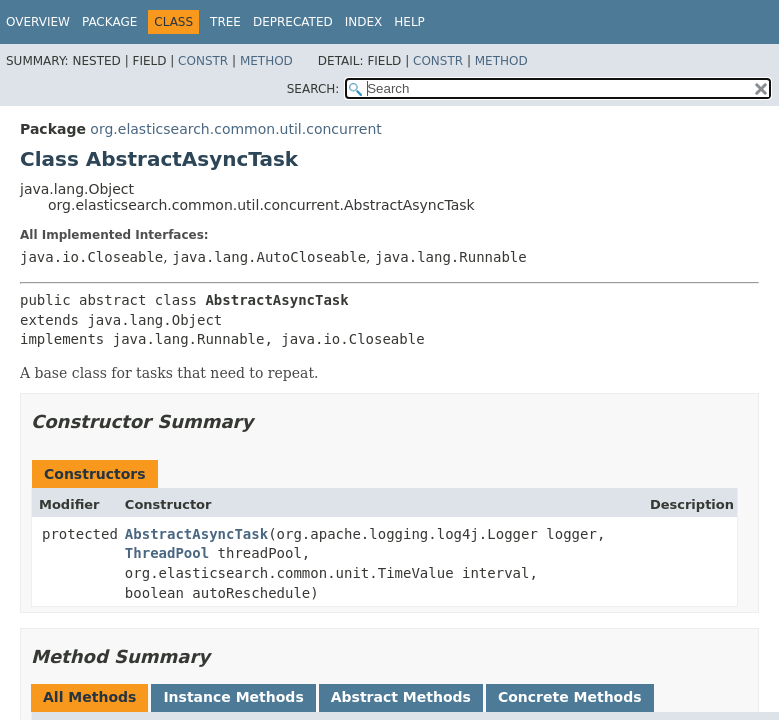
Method (266, 61)
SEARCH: (313, 89)
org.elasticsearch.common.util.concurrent (235, 129)
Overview (38, 22)
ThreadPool (167, 553)
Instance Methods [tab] (233, 697)
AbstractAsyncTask (196, 534)
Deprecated (293, 22)
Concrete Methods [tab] (570, 697)
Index (364, 22)
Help (409, 22)
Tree (225, 22)
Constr (203, 61)
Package (109, 22)
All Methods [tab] (89, 697)
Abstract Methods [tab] (401, 697)
